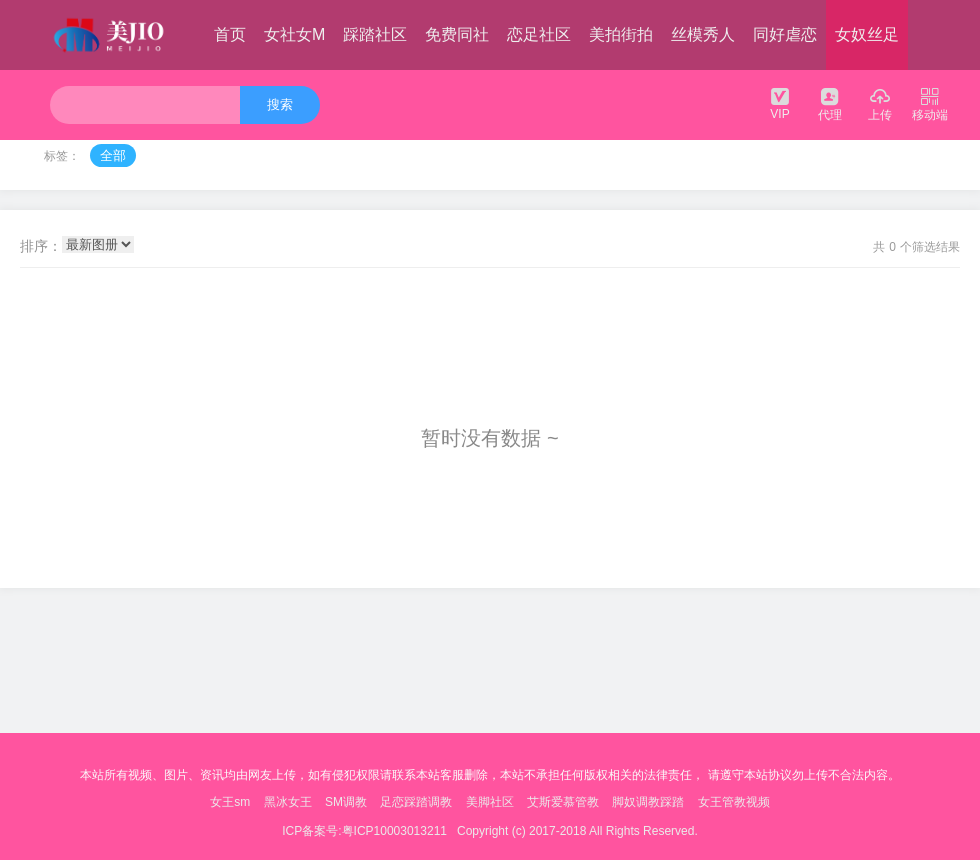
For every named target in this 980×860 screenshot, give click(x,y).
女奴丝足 (867, 34)
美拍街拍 (621, 34)
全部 (113, 155)
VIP (780, 103)
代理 (830, 103)
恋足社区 (539, 34)
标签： (62, 156)
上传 (880, 103)
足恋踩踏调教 (416, 802)
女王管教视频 (734, 802)
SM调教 (346, 802)
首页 (230, 34)
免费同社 (457, 34)
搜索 (280, 104)
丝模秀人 (703, 34)
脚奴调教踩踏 (648, 802)
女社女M (294, 34)
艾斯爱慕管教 (563, 802)
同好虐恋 (785, 34)
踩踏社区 (375, 34)
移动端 (930, 103)
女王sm (230, 802)
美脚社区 (490, 802)
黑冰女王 (288, 802)
